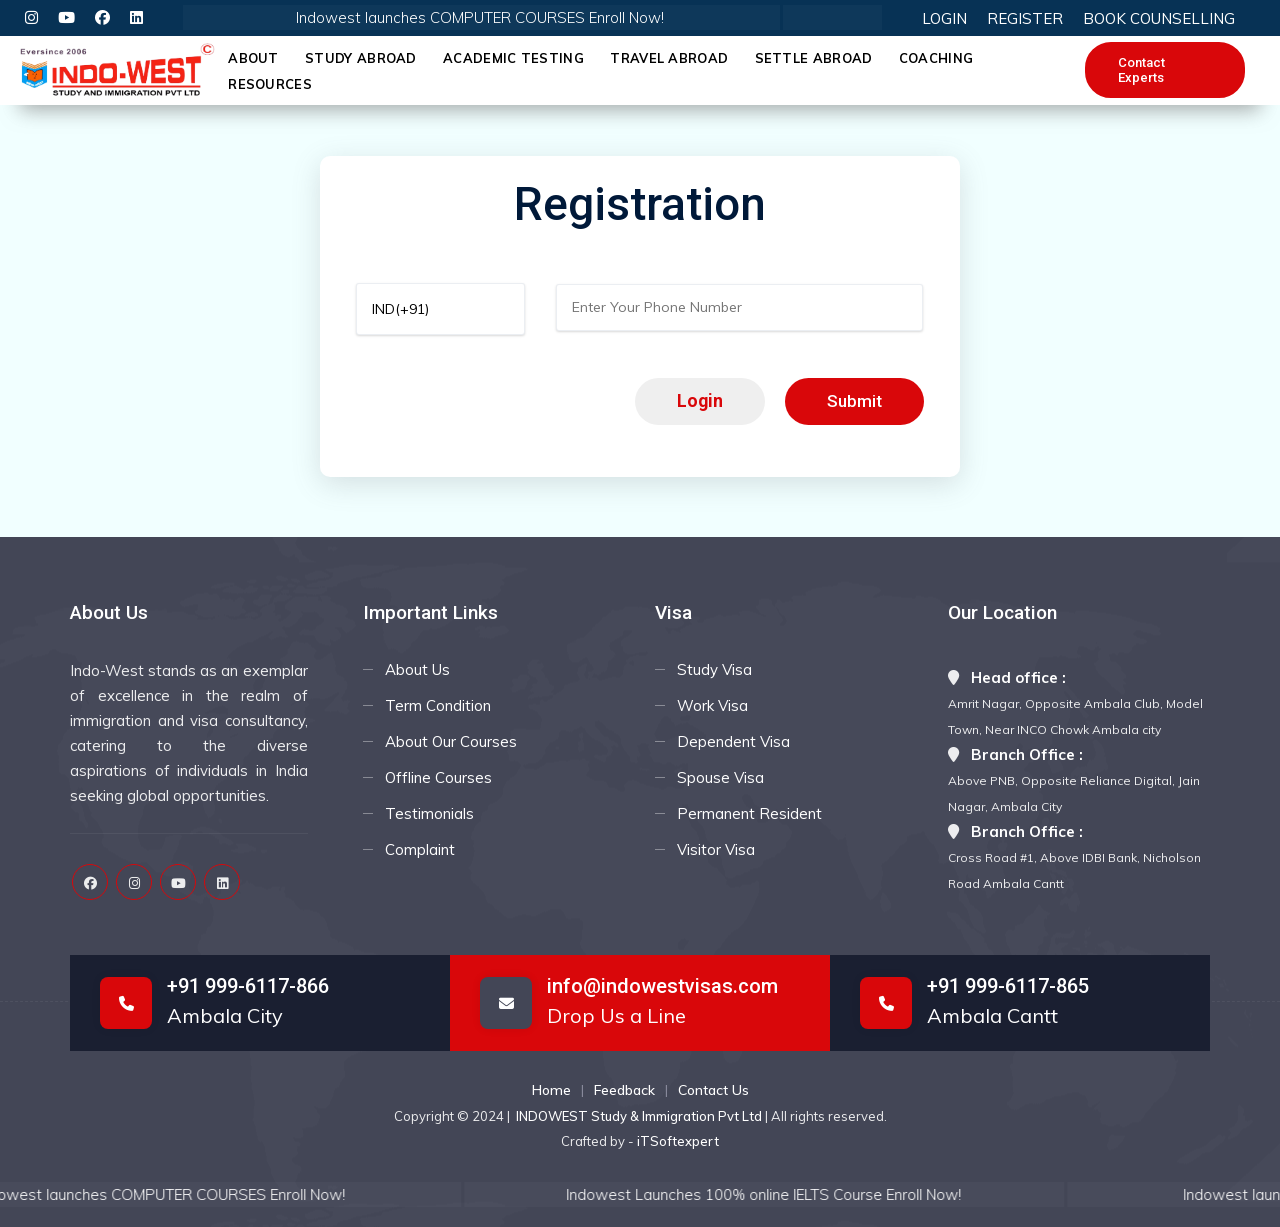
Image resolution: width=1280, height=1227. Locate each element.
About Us (417, 669)
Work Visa (712, 705)
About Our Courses (451, 741)
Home (551, 1090)
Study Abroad (361, 58)
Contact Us (713, 1090)
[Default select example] (440, 309)
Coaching (936, 58)
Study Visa (714, 669)
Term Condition (438, 705)
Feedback (624, 1090)
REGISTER (1025, 18)
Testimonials (429, 813)
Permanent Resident (749, 813)
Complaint (420, 849)
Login (700, 401)
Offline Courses (438, 777)
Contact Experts (1141, 70)
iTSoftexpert (678, 1141)
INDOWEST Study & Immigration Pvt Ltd (640, 1116)
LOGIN (944, 18)
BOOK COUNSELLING (1159, 18)
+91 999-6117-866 (248, 986)
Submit (854, 401)
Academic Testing (513, 58)
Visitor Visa (716, 849)
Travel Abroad (669, 58)
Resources (270, 84)
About (253, 58)
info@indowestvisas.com (662, 986)
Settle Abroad (814, 58)
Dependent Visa (733, 741)
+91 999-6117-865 (1008, 986)
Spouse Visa (720, 777)
